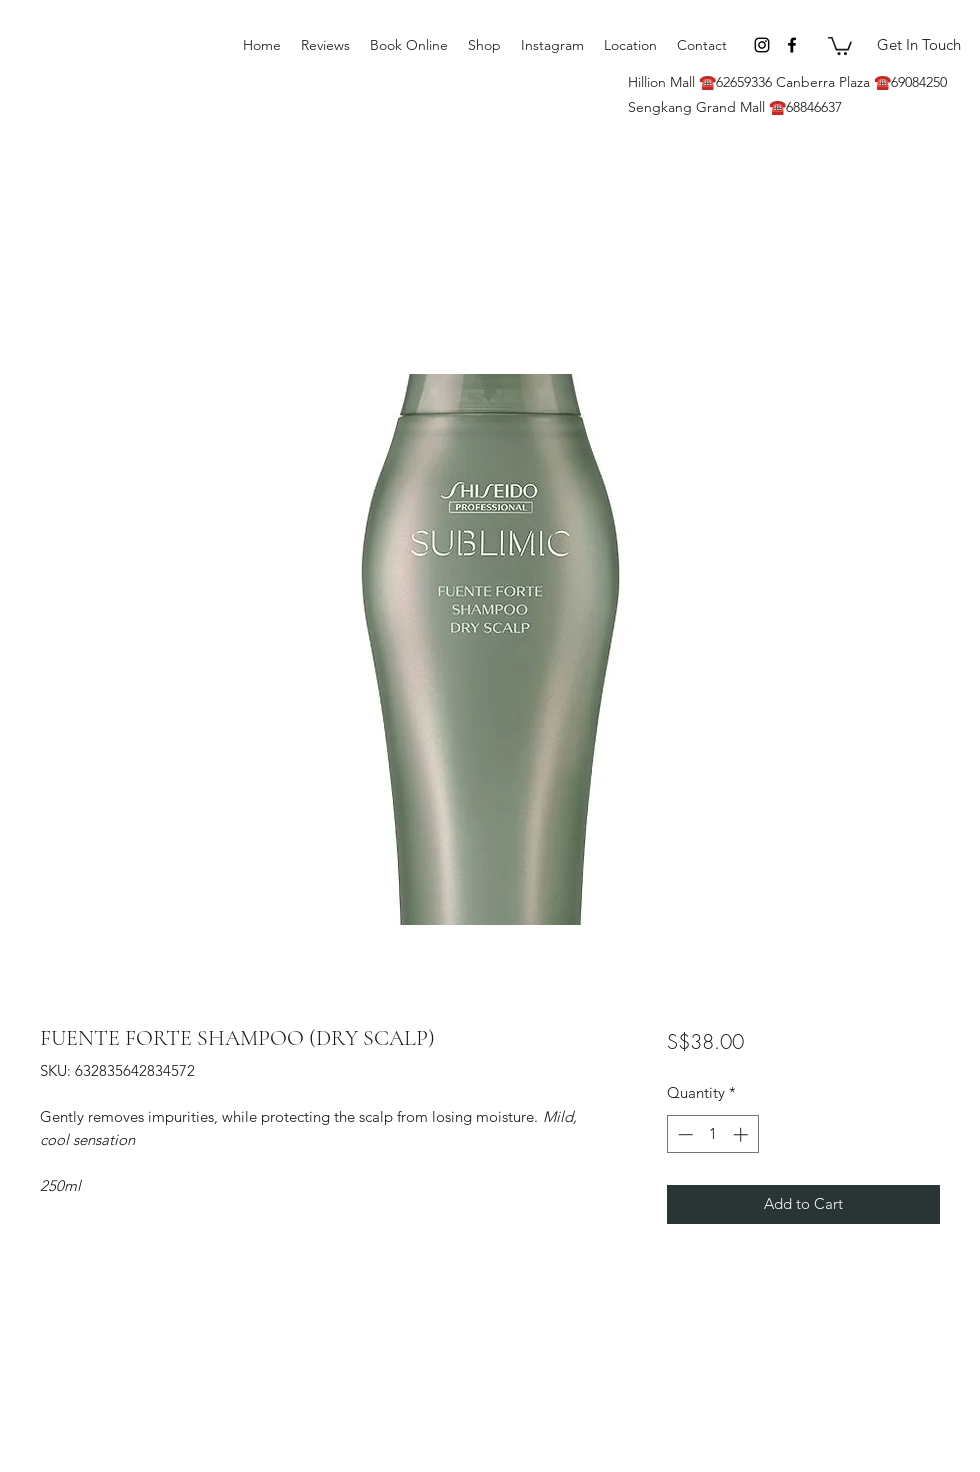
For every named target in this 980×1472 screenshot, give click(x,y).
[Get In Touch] (918, 45)
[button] (840, 45)
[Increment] (742, 1134)
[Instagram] (762, 45)
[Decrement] (683, 1134)
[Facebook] (792, 45)
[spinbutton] (712, 1134)
